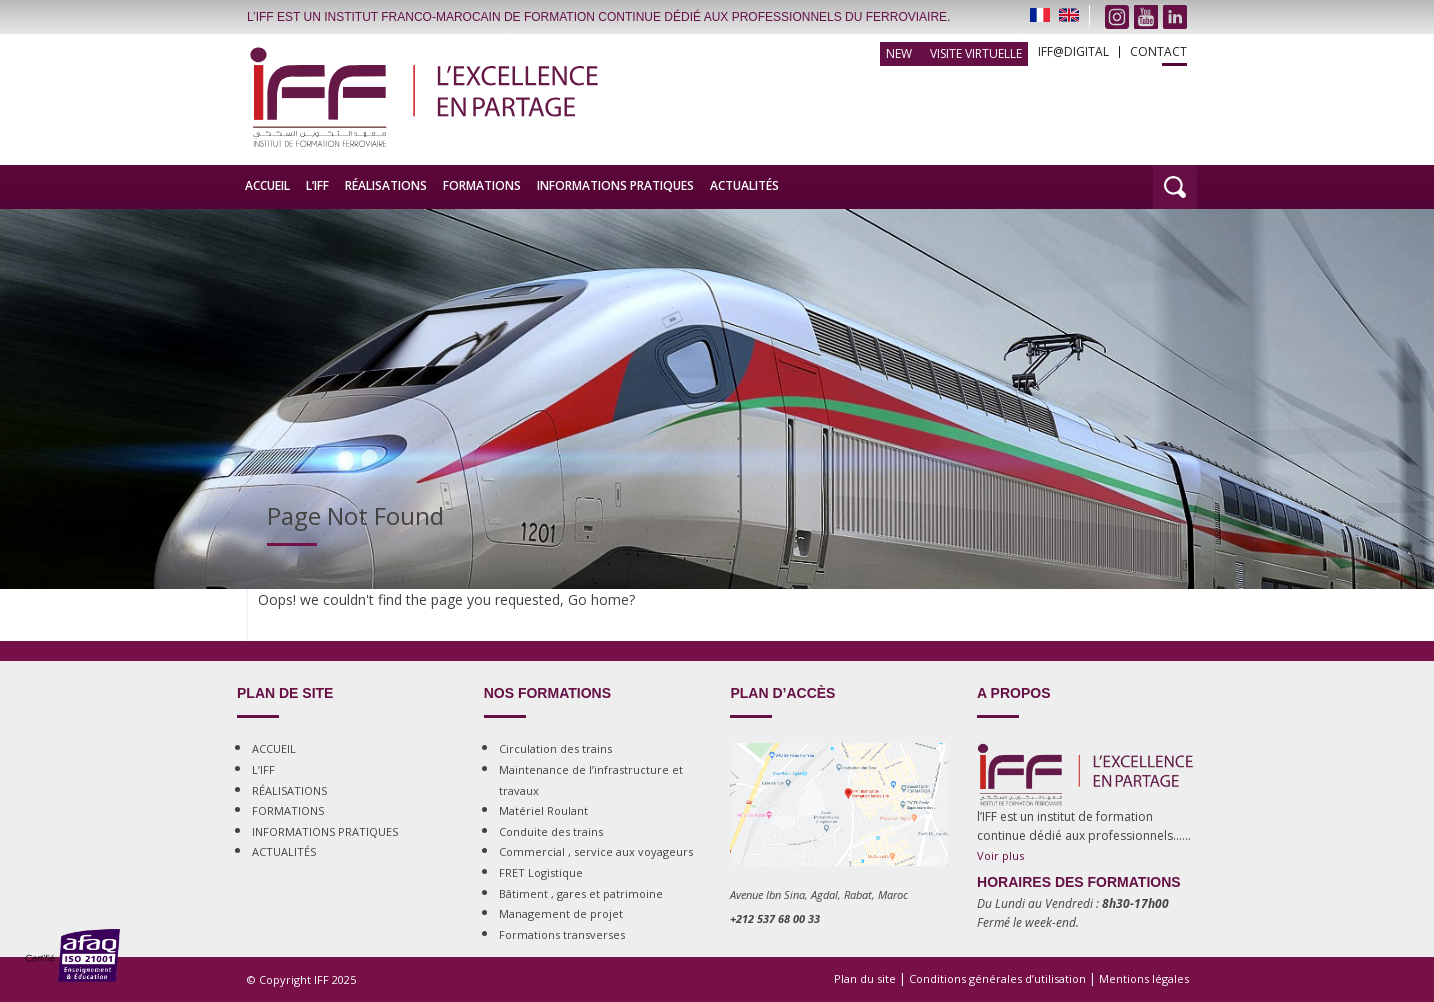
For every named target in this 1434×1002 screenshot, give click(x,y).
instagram (1117, 17)
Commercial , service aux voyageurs (596, 851)
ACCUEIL (267, 185)
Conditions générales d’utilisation (997, 978)
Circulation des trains (555, 748)
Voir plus (1000, 855)
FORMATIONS (482, 185)
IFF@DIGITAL (1073, 52)
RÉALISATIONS (386, 185)
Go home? (601, 599)
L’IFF (317, 185)
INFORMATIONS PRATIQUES (615, 185)
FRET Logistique (541, 872)
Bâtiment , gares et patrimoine (581, 893)
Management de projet (561, 913)
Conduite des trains (551, 831)
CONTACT (1158, 52)
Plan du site (865, 978)
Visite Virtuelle (976, 53)
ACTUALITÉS (744, 185)
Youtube (1146, 17)
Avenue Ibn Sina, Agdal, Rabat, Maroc (819, 894)
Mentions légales (1144, 978)
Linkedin (1175, 17)
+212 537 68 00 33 (775, 918)
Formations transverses (562, 934)
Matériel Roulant (543, 810)
